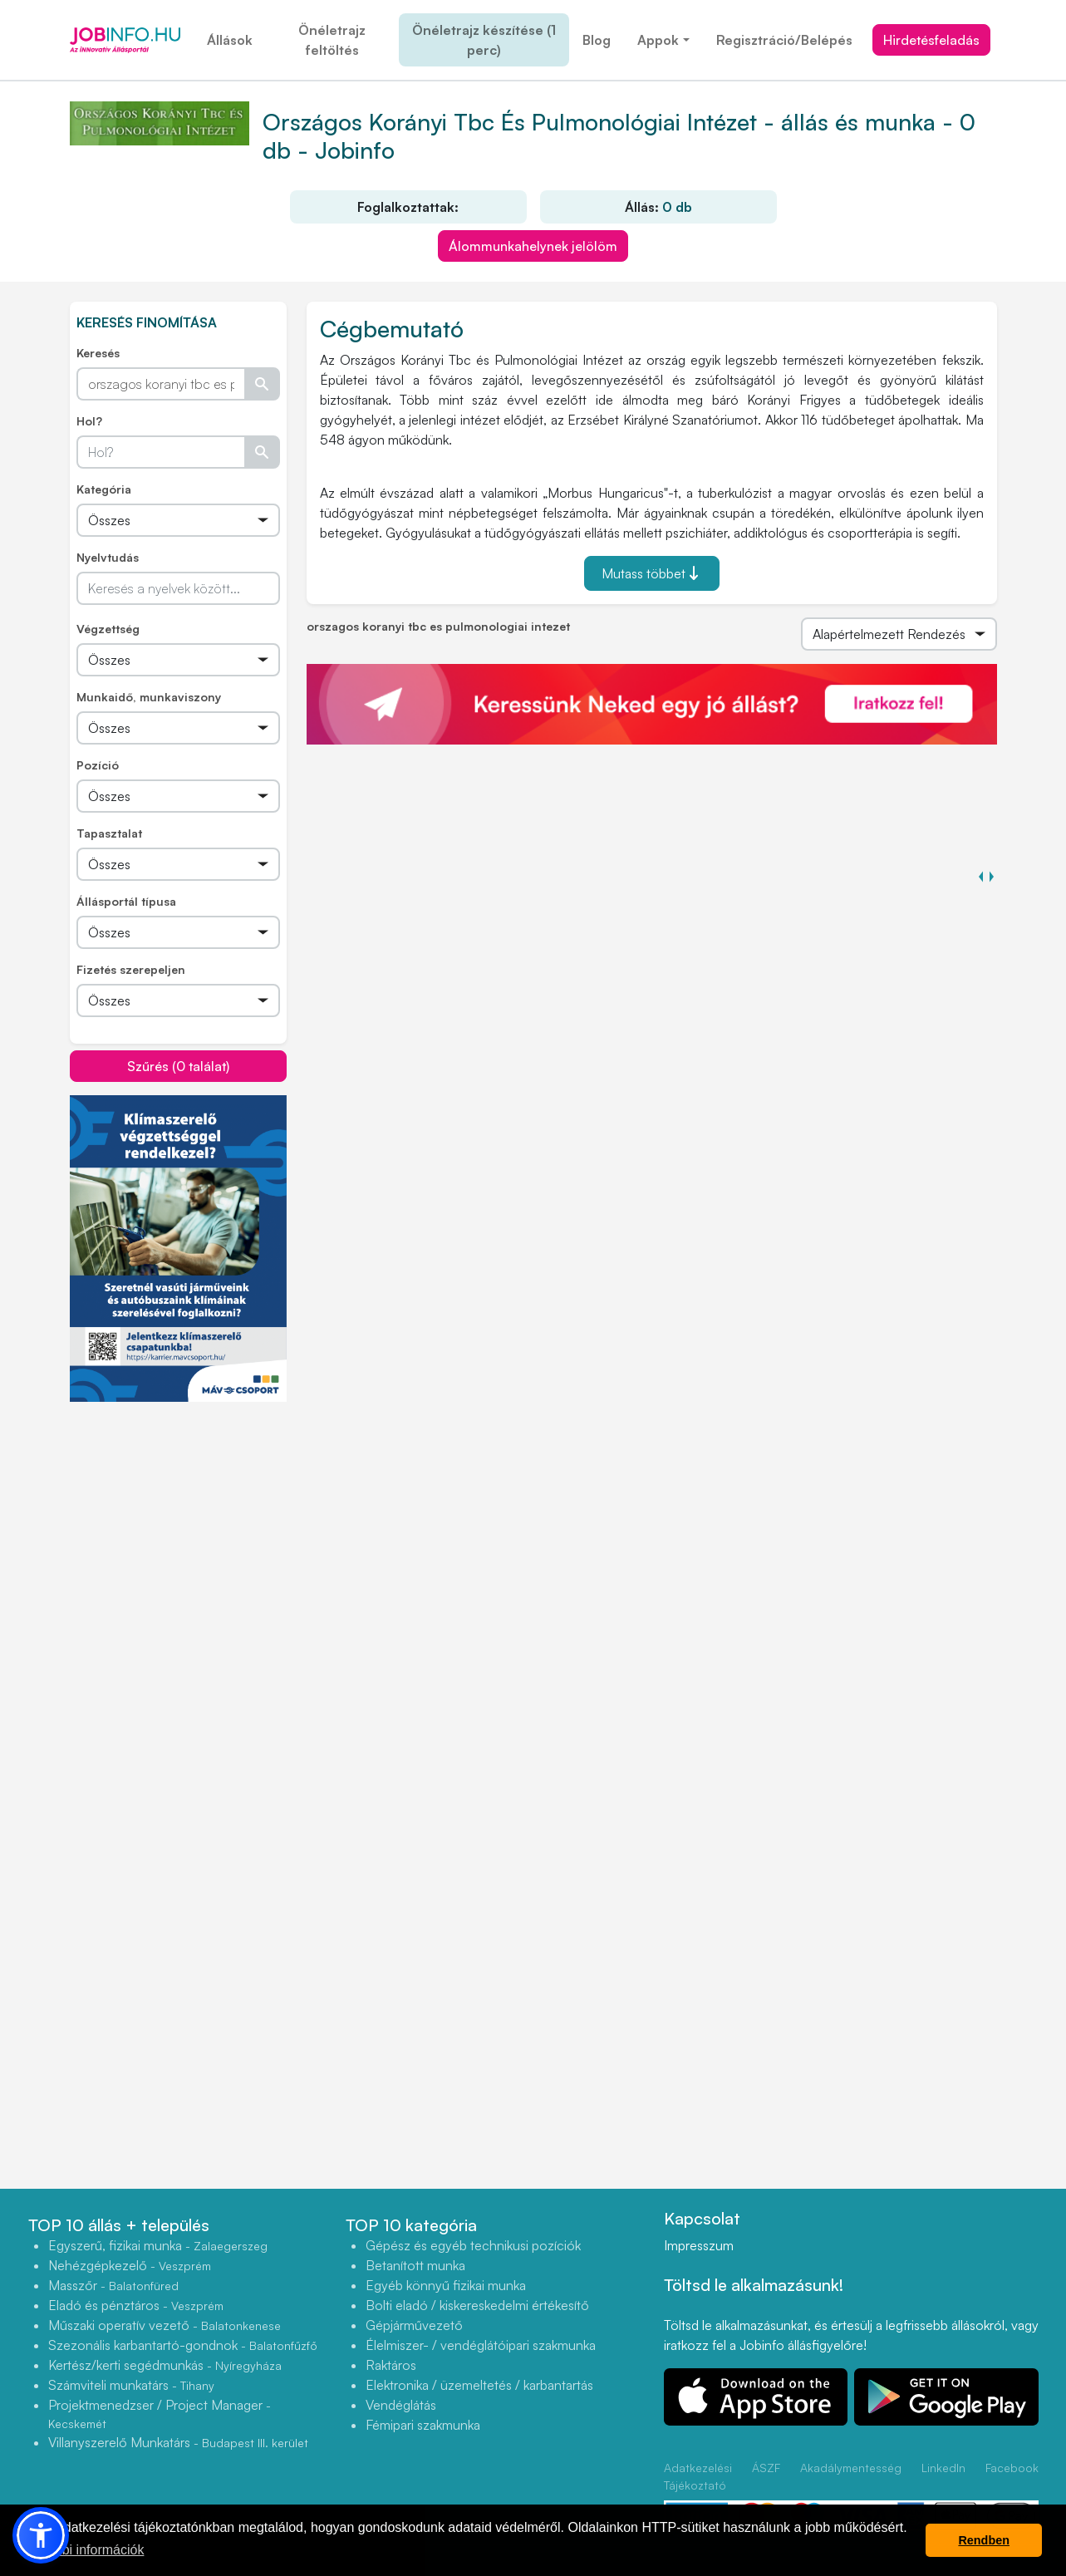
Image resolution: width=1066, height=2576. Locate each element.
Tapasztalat (109, 833)
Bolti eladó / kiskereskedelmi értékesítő (477, 2305)
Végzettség (108, 629)
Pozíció (97, 765)
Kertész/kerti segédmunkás (165, 2365)
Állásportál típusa (126, 901)
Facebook (1012, 2467)
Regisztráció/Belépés (784, 40)
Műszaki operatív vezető (164, 2325)
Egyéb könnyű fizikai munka (446, 2285)
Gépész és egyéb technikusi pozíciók (473, 2245)
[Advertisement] (194, 1519)
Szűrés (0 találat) (178, 1066)
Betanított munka (415, 2265)
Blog (596, 40)
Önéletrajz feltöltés (332, 40)
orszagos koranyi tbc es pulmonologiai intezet (438, 626)
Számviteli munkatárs (131, 2385)
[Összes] (178, 520)
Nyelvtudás (107, 557)
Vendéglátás (401, 2405)
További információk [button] (85, 2550)
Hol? (89, 421)
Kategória (103, 489)
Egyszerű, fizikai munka (158, 2245)
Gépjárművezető (414, 2325)
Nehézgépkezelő (129, 2265)
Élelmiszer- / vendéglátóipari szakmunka (481, 2345)
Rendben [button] (984, 2540)
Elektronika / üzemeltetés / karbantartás (479, 2385)
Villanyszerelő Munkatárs (178, 2442)
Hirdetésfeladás (931, 40)
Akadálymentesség (850, 2467)
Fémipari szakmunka (423, 2424)
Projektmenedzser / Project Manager (159, 2414)
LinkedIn (943, 2467)
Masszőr (113, 2285)
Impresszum (699, 2245)
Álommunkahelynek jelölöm (533, 246)
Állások (230, 40)
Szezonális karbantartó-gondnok (182, 2345)
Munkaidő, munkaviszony (148, 697)
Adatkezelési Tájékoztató (698, 2476)
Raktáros (391, 2365)
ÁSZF (766, 2467)
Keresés (98, 353)
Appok (658, 40)
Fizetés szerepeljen (130, 969)
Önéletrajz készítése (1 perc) (484, 40)
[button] (41, 2535)
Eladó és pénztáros (136, 2305)
